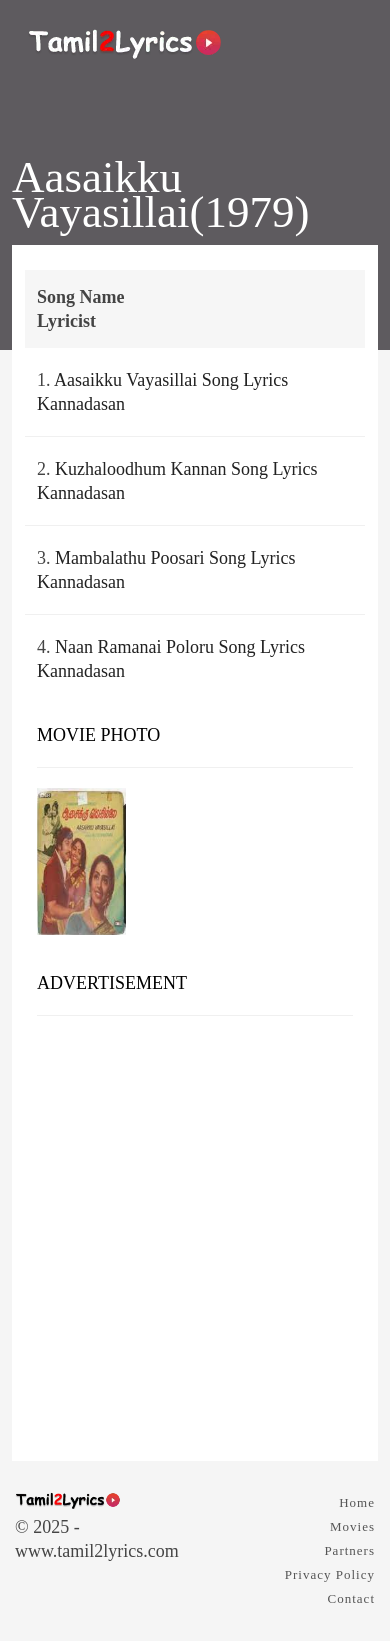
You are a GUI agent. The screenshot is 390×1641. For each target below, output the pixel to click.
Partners (349, 1550)
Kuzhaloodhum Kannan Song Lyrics (186, 469)
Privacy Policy (330, 1574)
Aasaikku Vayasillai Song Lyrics (171, 380)
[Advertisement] (195, 1231)
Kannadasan (81, 404)
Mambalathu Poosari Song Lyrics (175, 558)
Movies (352, 1526)
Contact (351, 1598)
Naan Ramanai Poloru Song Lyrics (180, 647)
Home (357, 1502)
